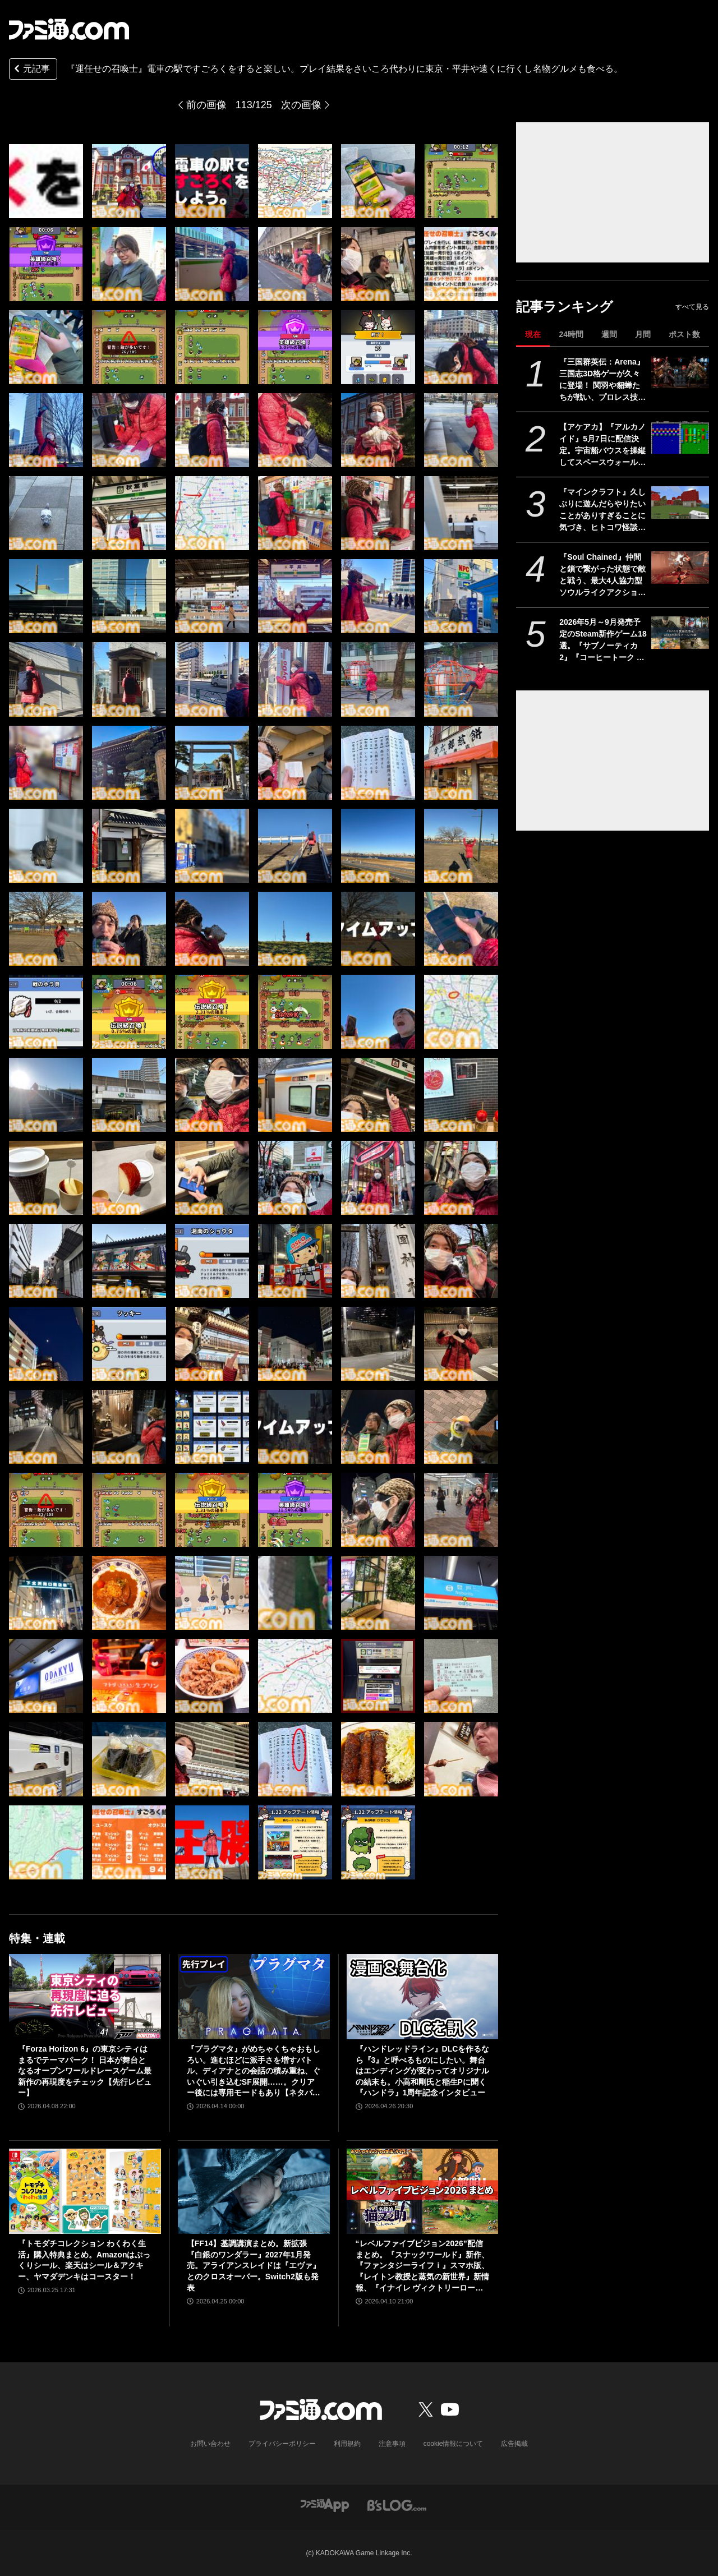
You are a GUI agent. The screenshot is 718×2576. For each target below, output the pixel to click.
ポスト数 (684, 334)
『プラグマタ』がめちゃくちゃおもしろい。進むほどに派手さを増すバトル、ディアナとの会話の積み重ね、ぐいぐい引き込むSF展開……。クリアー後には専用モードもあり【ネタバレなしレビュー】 (253, 2071)
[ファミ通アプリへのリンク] (325, 2504)
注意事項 (392, 2444)
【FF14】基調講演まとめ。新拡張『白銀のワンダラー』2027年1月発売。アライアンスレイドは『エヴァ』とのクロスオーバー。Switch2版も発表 (253, 2265)
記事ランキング (564, 306)
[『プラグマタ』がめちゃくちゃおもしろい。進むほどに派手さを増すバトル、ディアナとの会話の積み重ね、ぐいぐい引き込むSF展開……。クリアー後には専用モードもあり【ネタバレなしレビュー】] (254, 1996)
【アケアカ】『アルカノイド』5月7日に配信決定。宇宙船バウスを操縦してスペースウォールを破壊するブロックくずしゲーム (602, 445)
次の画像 (301, 104)
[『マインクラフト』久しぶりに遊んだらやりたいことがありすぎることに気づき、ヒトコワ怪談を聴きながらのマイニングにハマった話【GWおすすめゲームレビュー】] (680, 502)
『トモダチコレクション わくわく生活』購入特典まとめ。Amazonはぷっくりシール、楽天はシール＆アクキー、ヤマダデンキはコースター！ (84, 2260)
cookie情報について (454, 2444)
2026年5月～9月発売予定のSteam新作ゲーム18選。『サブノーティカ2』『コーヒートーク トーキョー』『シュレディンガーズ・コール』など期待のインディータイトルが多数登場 (603, 640)
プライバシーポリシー (282, 2444)
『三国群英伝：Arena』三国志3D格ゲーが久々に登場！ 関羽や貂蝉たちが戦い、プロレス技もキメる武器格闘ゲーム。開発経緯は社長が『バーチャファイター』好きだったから (602, 380)
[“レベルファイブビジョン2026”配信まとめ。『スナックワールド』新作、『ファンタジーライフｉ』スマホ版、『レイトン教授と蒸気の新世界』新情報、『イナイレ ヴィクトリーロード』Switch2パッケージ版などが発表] (423, 2191)
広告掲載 (514, 2444)
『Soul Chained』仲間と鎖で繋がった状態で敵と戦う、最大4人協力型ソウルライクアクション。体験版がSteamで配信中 (602, 575)
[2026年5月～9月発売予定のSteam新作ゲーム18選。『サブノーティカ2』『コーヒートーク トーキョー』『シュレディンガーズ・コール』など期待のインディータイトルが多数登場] (680, 632)
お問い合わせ (210, 2444)
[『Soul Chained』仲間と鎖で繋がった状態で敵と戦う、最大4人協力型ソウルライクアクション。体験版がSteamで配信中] (680, 567)
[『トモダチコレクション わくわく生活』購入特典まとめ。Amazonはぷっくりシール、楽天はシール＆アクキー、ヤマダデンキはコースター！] (85, 2191)
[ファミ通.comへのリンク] (69, 29)
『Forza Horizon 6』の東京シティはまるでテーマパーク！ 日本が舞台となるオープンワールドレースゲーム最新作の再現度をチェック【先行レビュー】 (84, 2070)
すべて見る (692, 307)
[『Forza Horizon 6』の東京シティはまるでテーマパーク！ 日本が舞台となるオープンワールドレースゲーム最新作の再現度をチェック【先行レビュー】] (85, 1996)
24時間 (571, 334)
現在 (533, 334)
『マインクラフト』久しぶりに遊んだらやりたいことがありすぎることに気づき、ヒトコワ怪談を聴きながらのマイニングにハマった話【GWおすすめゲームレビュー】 (602, 510)
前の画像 (206, 104)
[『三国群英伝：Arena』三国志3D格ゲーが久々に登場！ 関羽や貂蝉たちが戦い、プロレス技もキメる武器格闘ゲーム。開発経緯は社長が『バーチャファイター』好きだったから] (680, 372)
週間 (609, 334)
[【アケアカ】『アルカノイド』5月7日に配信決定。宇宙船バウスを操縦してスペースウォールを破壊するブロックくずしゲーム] (680, 437)
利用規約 (347, 2444)
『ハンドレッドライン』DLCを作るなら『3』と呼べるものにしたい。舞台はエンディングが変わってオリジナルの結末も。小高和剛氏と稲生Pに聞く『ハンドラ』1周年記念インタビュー (423, 2070)
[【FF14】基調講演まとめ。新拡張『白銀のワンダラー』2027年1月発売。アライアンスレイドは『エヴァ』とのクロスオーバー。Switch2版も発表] (254, 2191)
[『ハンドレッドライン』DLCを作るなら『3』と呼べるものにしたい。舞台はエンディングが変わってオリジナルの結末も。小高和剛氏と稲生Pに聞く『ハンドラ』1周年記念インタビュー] (423, 1996)
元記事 (31, 70)
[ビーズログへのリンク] (396, 2504)
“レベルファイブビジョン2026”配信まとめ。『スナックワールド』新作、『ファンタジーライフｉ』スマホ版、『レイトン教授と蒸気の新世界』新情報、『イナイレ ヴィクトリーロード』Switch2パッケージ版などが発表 (422, 2266)
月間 (643, 334)
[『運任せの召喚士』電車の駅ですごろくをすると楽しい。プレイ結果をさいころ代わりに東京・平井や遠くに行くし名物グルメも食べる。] (46, 181)
